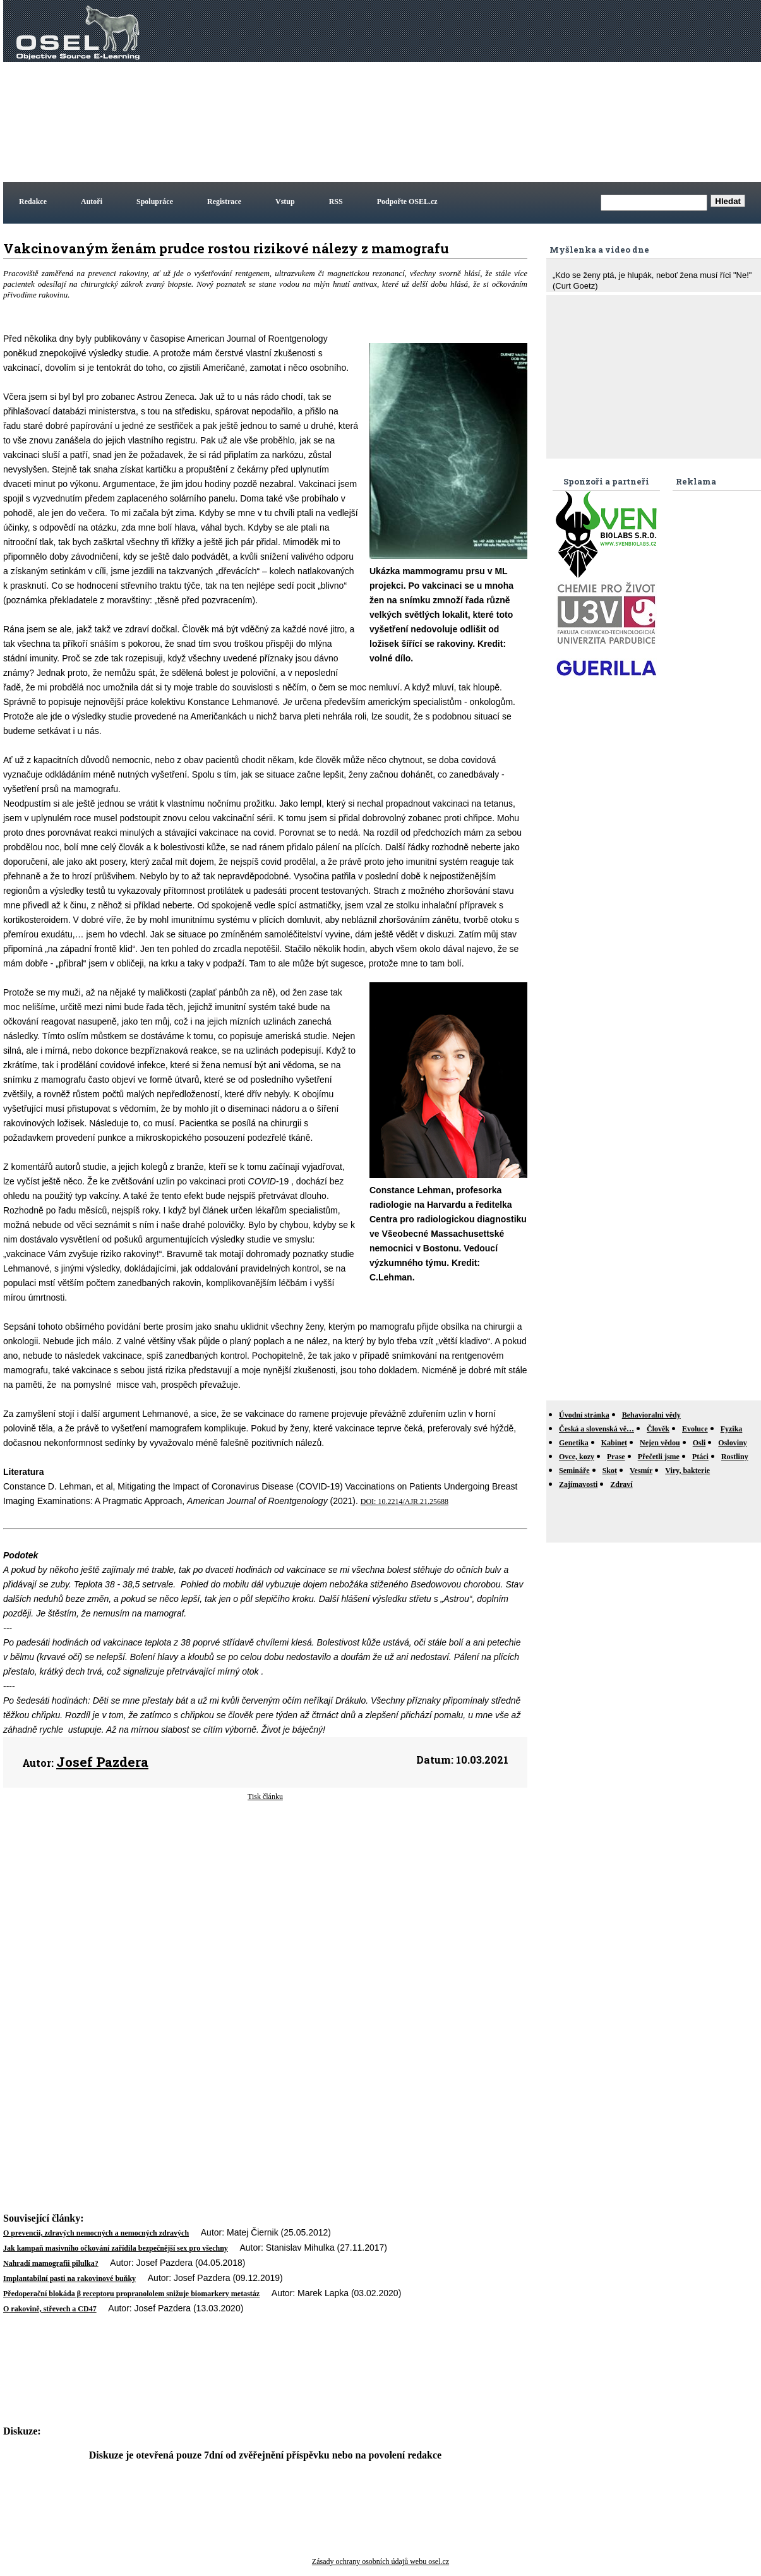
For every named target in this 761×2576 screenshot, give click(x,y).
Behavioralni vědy (651, 1415)
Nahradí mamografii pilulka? (51, 2263)
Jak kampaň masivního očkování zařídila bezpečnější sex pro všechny (115, 2248)
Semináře (574, 1470)
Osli (699, 1442)
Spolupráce (154, 201)
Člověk (658, 1428)
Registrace (224, 201)
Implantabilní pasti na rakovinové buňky (69, 2278)
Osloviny (732, 1442)
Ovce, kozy (576, 1456)
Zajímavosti (578, 1484)
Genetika (574, 1442)
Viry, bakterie (687, 1470)
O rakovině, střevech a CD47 (50, 2308)
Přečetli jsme (659, 1456)
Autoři (91, 201)
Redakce (33, 201)
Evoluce (695, 1428)
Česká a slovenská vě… (596, 1428)
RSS (336, 201)
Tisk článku (265, 1796)
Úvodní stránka (584, 1415)
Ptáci (700, 1456)
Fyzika (732, 1428)
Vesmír (641, 1470)
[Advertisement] (540, 91)
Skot (609, 1470)
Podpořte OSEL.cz (407, 201)
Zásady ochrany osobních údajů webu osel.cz (380, 2561)
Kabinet (614, 1442)
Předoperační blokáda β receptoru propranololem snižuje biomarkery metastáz (131, 2293)
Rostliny (734, 1456)
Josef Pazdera (102, 1762)
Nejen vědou (660, 1442)
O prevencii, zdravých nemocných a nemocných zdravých (96, 2233)
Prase (616, 1456)
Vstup (285, 201)
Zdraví (621, 1484)
